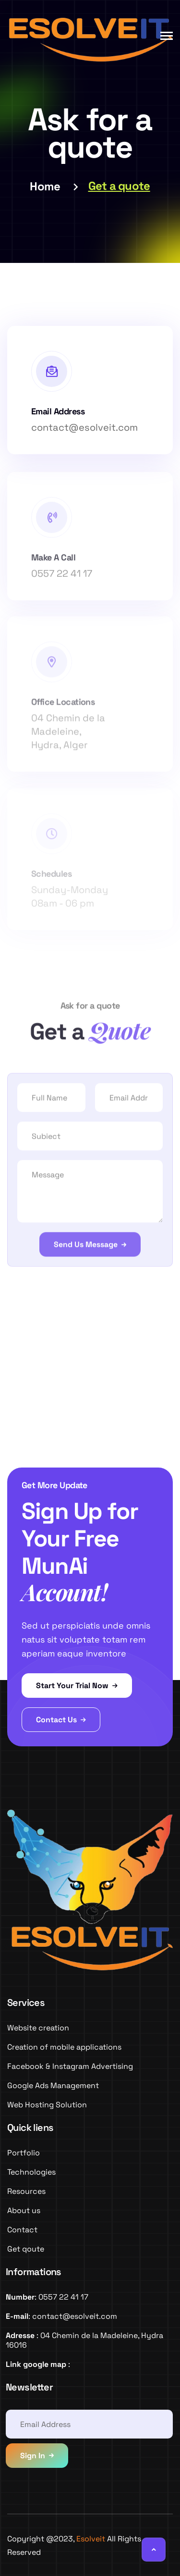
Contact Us (61, 1720)
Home (45, 186)
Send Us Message (86, 1247)
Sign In (32, 2456)
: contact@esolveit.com (61, 2316)
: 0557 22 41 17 (47, 2297)
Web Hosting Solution (47, 2105)
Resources (26, 2191)
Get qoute (25, 2249)
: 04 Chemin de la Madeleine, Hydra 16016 (84, 2340)
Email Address (57, 411)
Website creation (38, 2028)
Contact (22, 2230)
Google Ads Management (53, 2085)
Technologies (31, 2172)
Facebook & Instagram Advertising (70, 2066)
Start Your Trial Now (77, 1685)
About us (23, 2210)
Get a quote (119, 185)
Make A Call (53, 561)
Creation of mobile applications (64, 2047)
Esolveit (90, 2539)
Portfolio (23, 2153)
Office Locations (63, 705)
